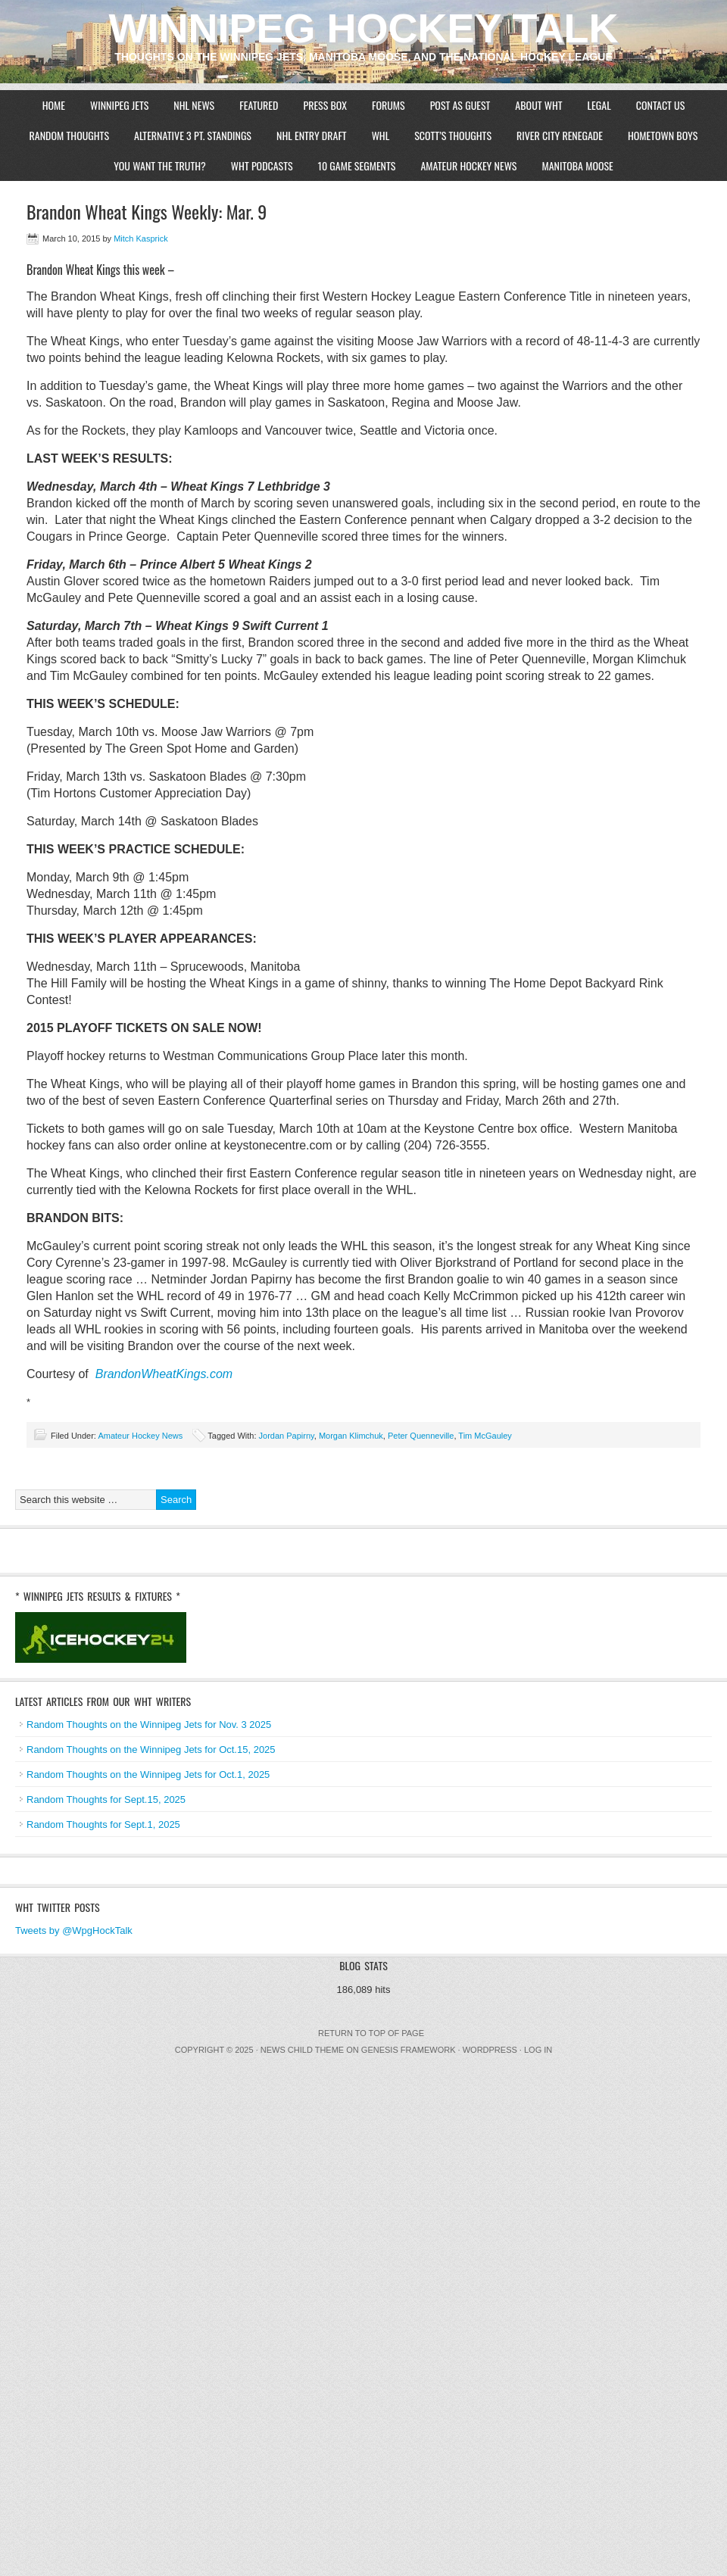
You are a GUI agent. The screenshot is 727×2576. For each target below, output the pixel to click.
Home (53, 105)
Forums (388, 105)
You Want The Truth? (160, 165)
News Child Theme (302, 2049)
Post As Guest (460, 105)
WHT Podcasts (262, 165)
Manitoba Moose (577, 165)
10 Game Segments (357, 165)
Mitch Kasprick (141, 238)
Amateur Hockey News (468, 165)
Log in (538, 2049)
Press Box (325, 105)
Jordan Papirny (286, 1435)
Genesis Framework (408, 2049)
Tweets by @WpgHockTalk (74, 1930)
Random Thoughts (69, 135)
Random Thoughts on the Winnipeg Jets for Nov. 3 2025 (149, 1724)
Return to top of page (371, 2033)
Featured (258, 105)
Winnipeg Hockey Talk (363, 28)
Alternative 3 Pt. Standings (192, 135)
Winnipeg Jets (119, 105)
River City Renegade (559, 135)
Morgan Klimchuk (351, 1435)
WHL (381, 135)
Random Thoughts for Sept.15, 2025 (106, 1799)
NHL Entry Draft (311, 135)
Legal (599, 105)
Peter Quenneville (421, 1435)
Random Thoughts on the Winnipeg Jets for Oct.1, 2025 (148, 1774)
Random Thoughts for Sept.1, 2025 (103, 1824)
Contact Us (660, 105)
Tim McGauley (485, 1435)
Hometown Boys (663, 135)
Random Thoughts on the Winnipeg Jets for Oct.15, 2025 (151, 1749)
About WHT (538, 105)
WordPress (490, 2049)
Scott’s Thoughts (452, 135)
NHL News (193, 105)
